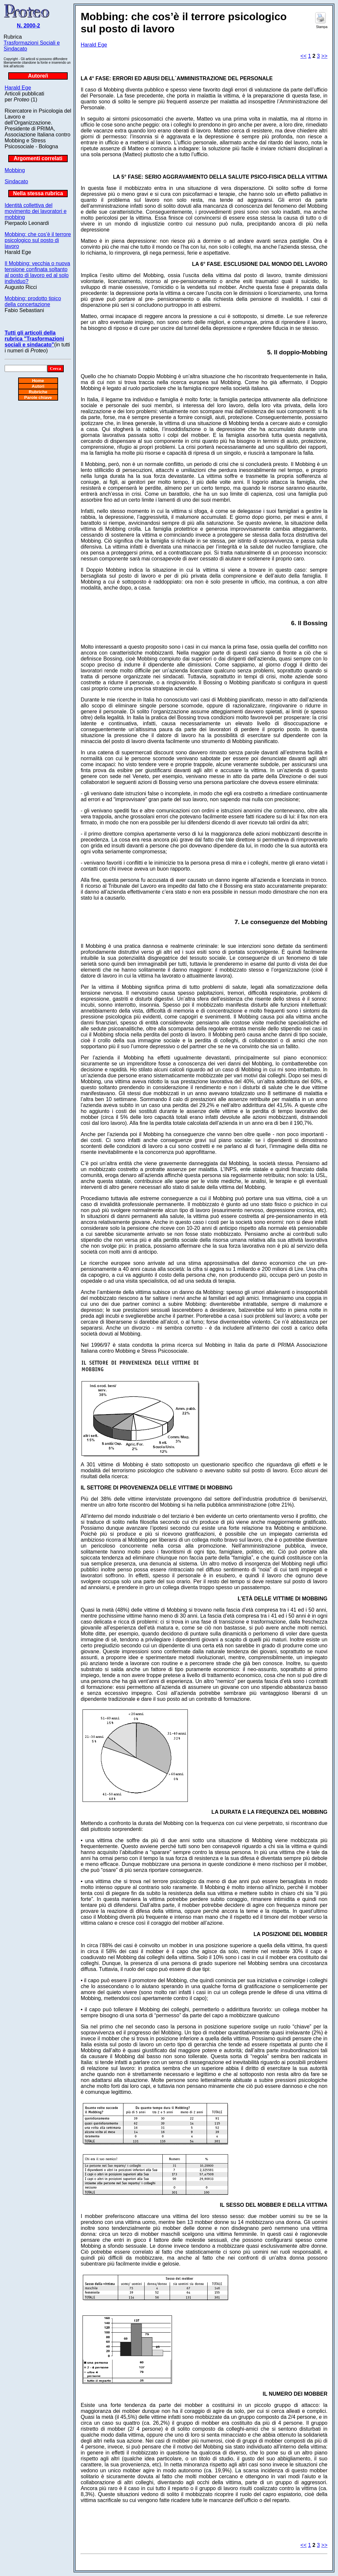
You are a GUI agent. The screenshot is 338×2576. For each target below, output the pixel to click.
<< (303, 56)
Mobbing (15, 170)
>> (324, 56)
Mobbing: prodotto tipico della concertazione (33, 301)
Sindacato (16, 181)
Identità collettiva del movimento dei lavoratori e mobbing (36, 211)
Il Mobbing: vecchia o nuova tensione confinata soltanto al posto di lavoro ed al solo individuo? (37, 272)
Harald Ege (18, 87)
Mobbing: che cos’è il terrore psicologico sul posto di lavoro (38, 240)
